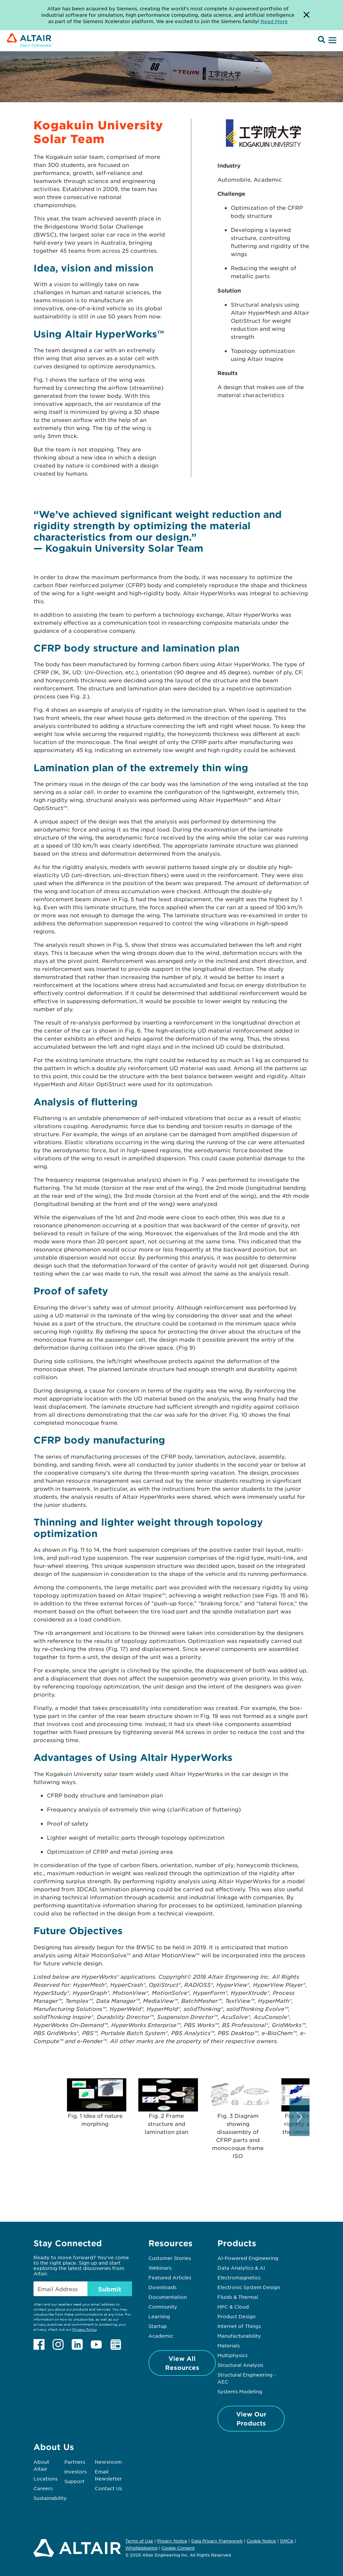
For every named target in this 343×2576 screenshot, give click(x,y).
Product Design (236, 2316)
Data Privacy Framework (217, 2540)
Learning (159, 2316)
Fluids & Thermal (237, 2297)
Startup (157, 2326)
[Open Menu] (331, 41)
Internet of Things (239, 2326)
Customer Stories (169, 2258)
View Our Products (251, 2418)
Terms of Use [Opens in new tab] (139, 2540)
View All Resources (182, 2363)
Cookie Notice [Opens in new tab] (261, 2540)
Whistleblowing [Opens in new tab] (141, 2548)
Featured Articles (169, 2277)
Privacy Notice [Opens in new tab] (172, 2540)
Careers (43, 2488)
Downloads (162, 2287)
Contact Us (108, 2488)
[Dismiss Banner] (306, 15)
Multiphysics (232, 2355)
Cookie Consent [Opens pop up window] (178, 2548)
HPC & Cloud (233, 2307)
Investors (75, 2471)
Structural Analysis (240, 2365)
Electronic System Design (248, 2287)
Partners (74, 2462)
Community (162, 2307)
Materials (228, 2345)
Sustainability (50, 2498)
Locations (45, 2478)
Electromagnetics (239, 2277)
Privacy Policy (84, 2329)
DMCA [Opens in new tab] (286, 2540)
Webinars (160, 2268)
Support (74, 2481)
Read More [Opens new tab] (274, 21)
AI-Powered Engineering (247, 2258)
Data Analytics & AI (241, 2268)
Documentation (167, 2297)
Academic (160, 2336)
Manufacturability (239, 2336)
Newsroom (108, 2462)
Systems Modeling (239, 2391)
